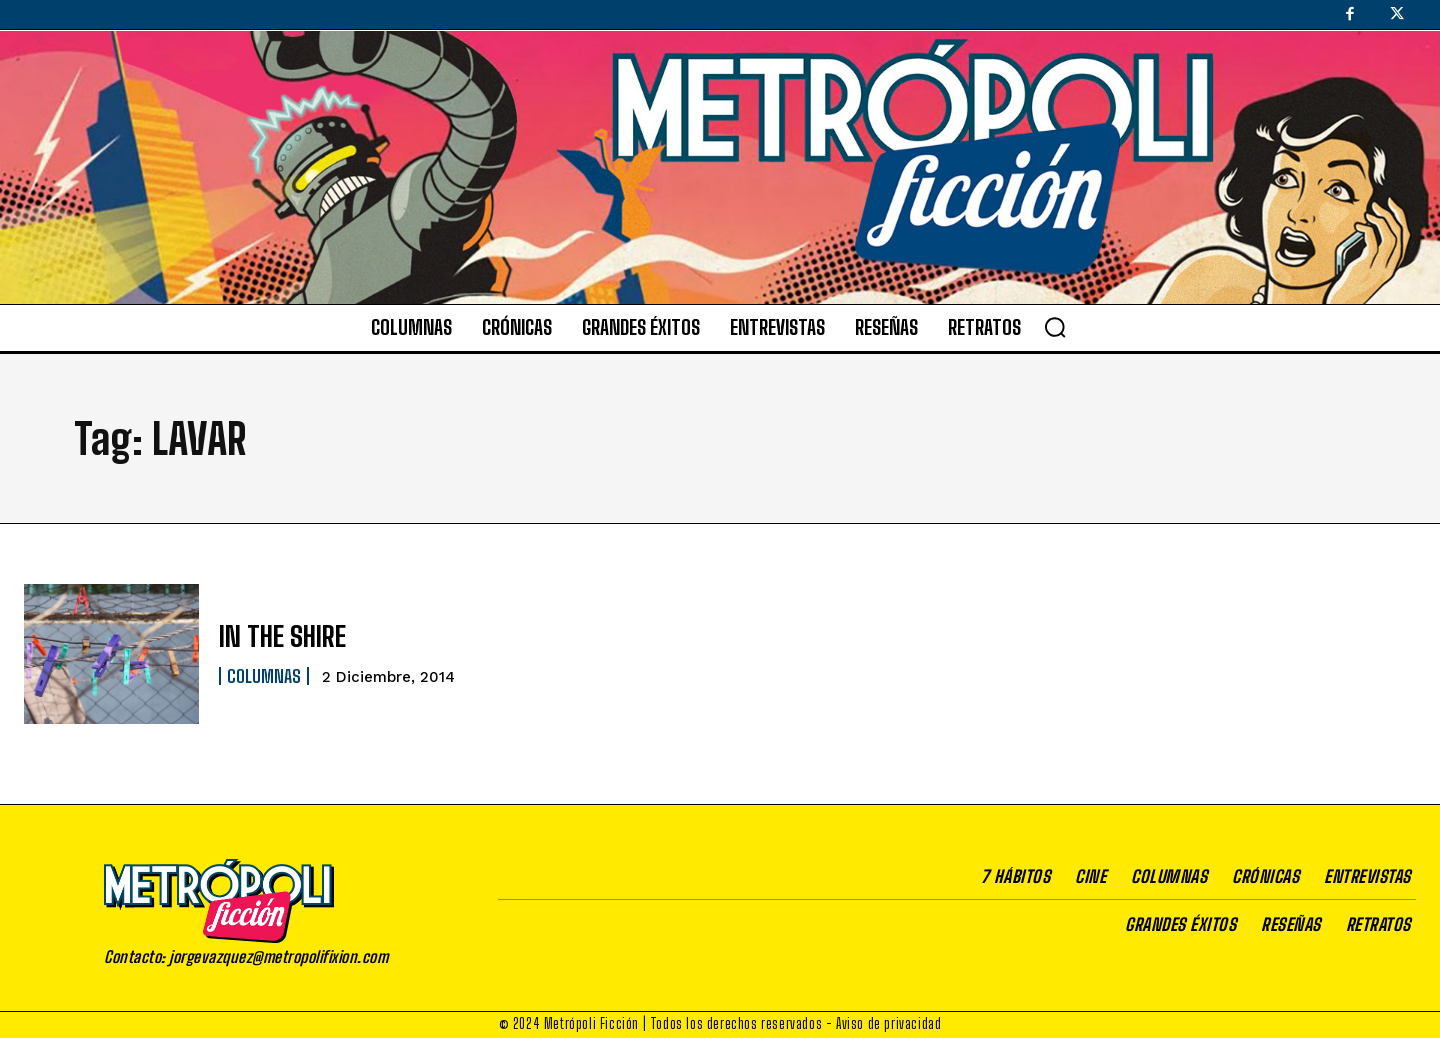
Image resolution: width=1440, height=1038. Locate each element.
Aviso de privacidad (888, 1023)
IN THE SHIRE (274, 636)
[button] (1055, 327)
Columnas (264, 675)
